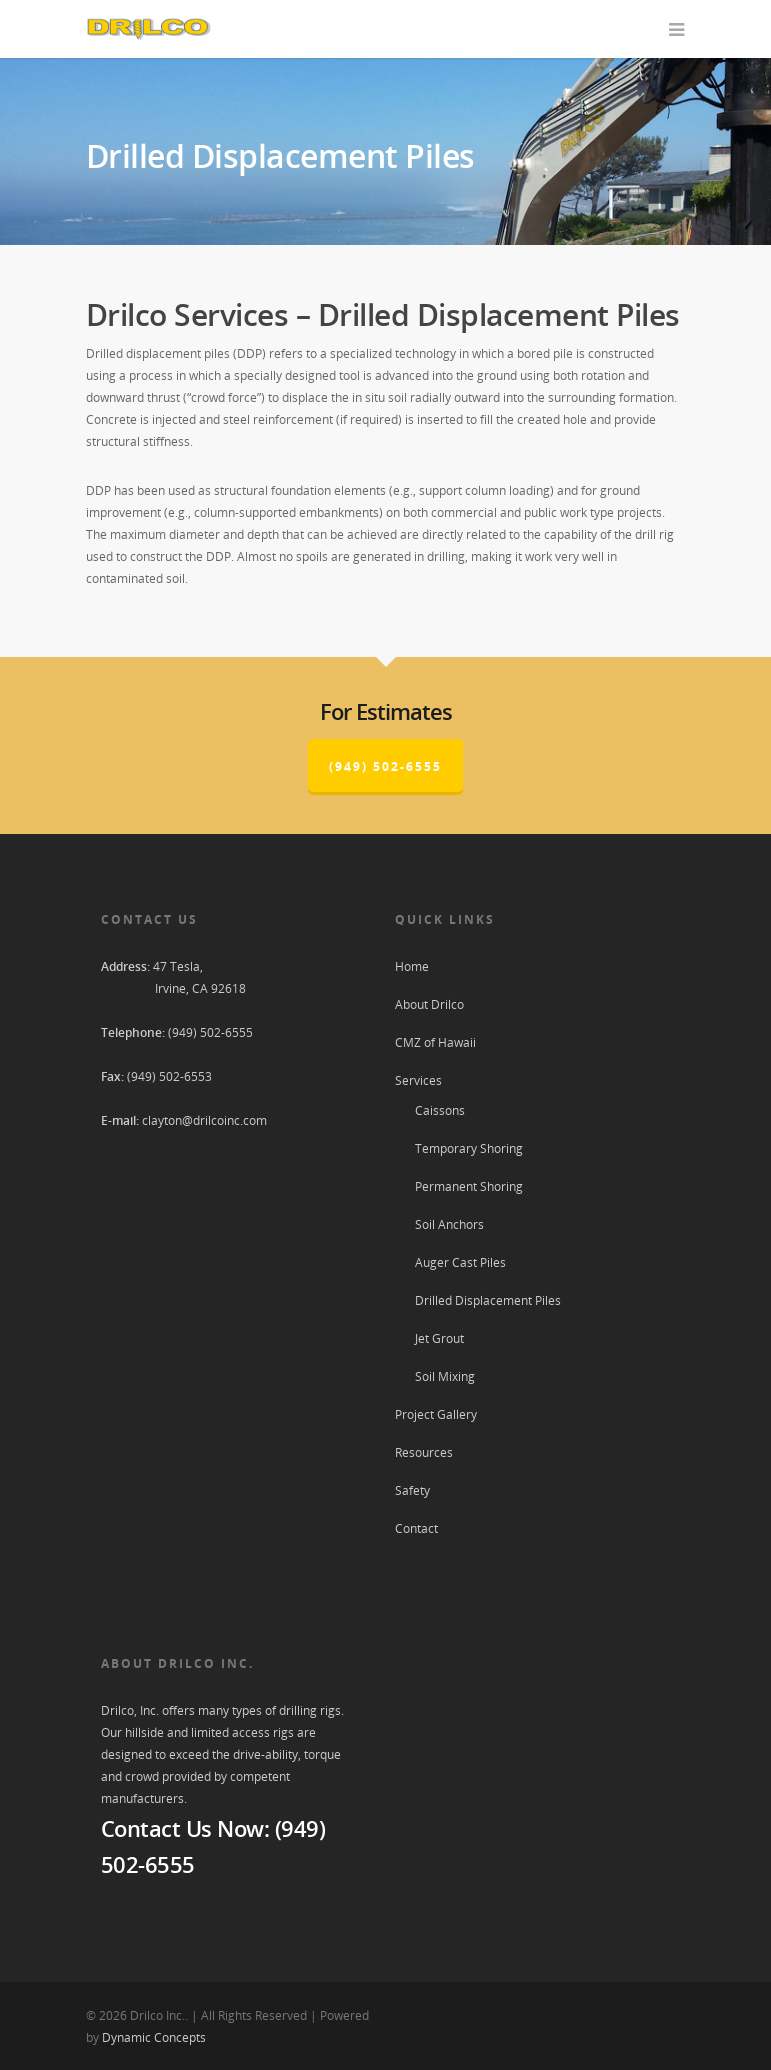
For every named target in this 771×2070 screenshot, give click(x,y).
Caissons (440, 1110)
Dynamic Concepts (154, 2037)
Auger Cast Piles (460, 1262)
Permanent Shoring (469, 1186)
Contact (416, 1528)
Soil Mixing (445, 1376)
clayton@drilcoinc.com (204, 1120)
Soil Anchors (449, 1224)
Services (418, 1080)
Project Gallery (436, 1414)
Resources (424, 1452)
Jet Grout (439, 1338)
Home (412, 966)
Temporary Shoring (469, 1148)
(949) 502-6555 (385, 766)
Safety (412, 1490)
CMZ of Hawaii (435, 1042)
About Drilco (429, 1004)
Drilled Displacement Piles (488, 1300)
